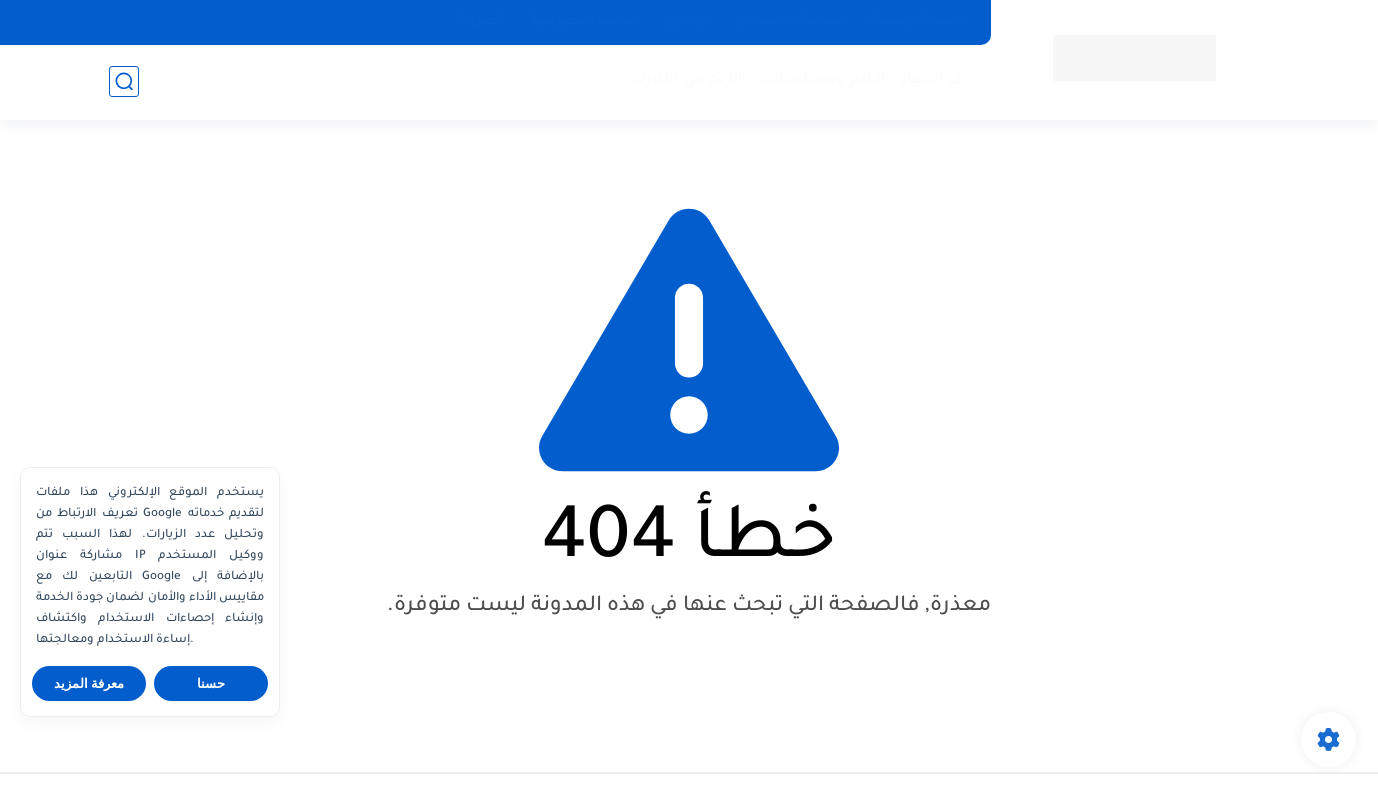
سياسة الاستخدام (790, 22)
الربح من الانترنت (684, 80)
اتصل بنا (480, 22)
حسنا (211, 683)
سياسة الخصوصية (585, 22)
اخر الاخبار (935, 80)
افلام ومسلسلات (822, 80)
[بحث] (124, 81)
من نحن (689, 22)
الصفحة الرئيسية (919, 22)
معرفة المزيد (89, 683)
